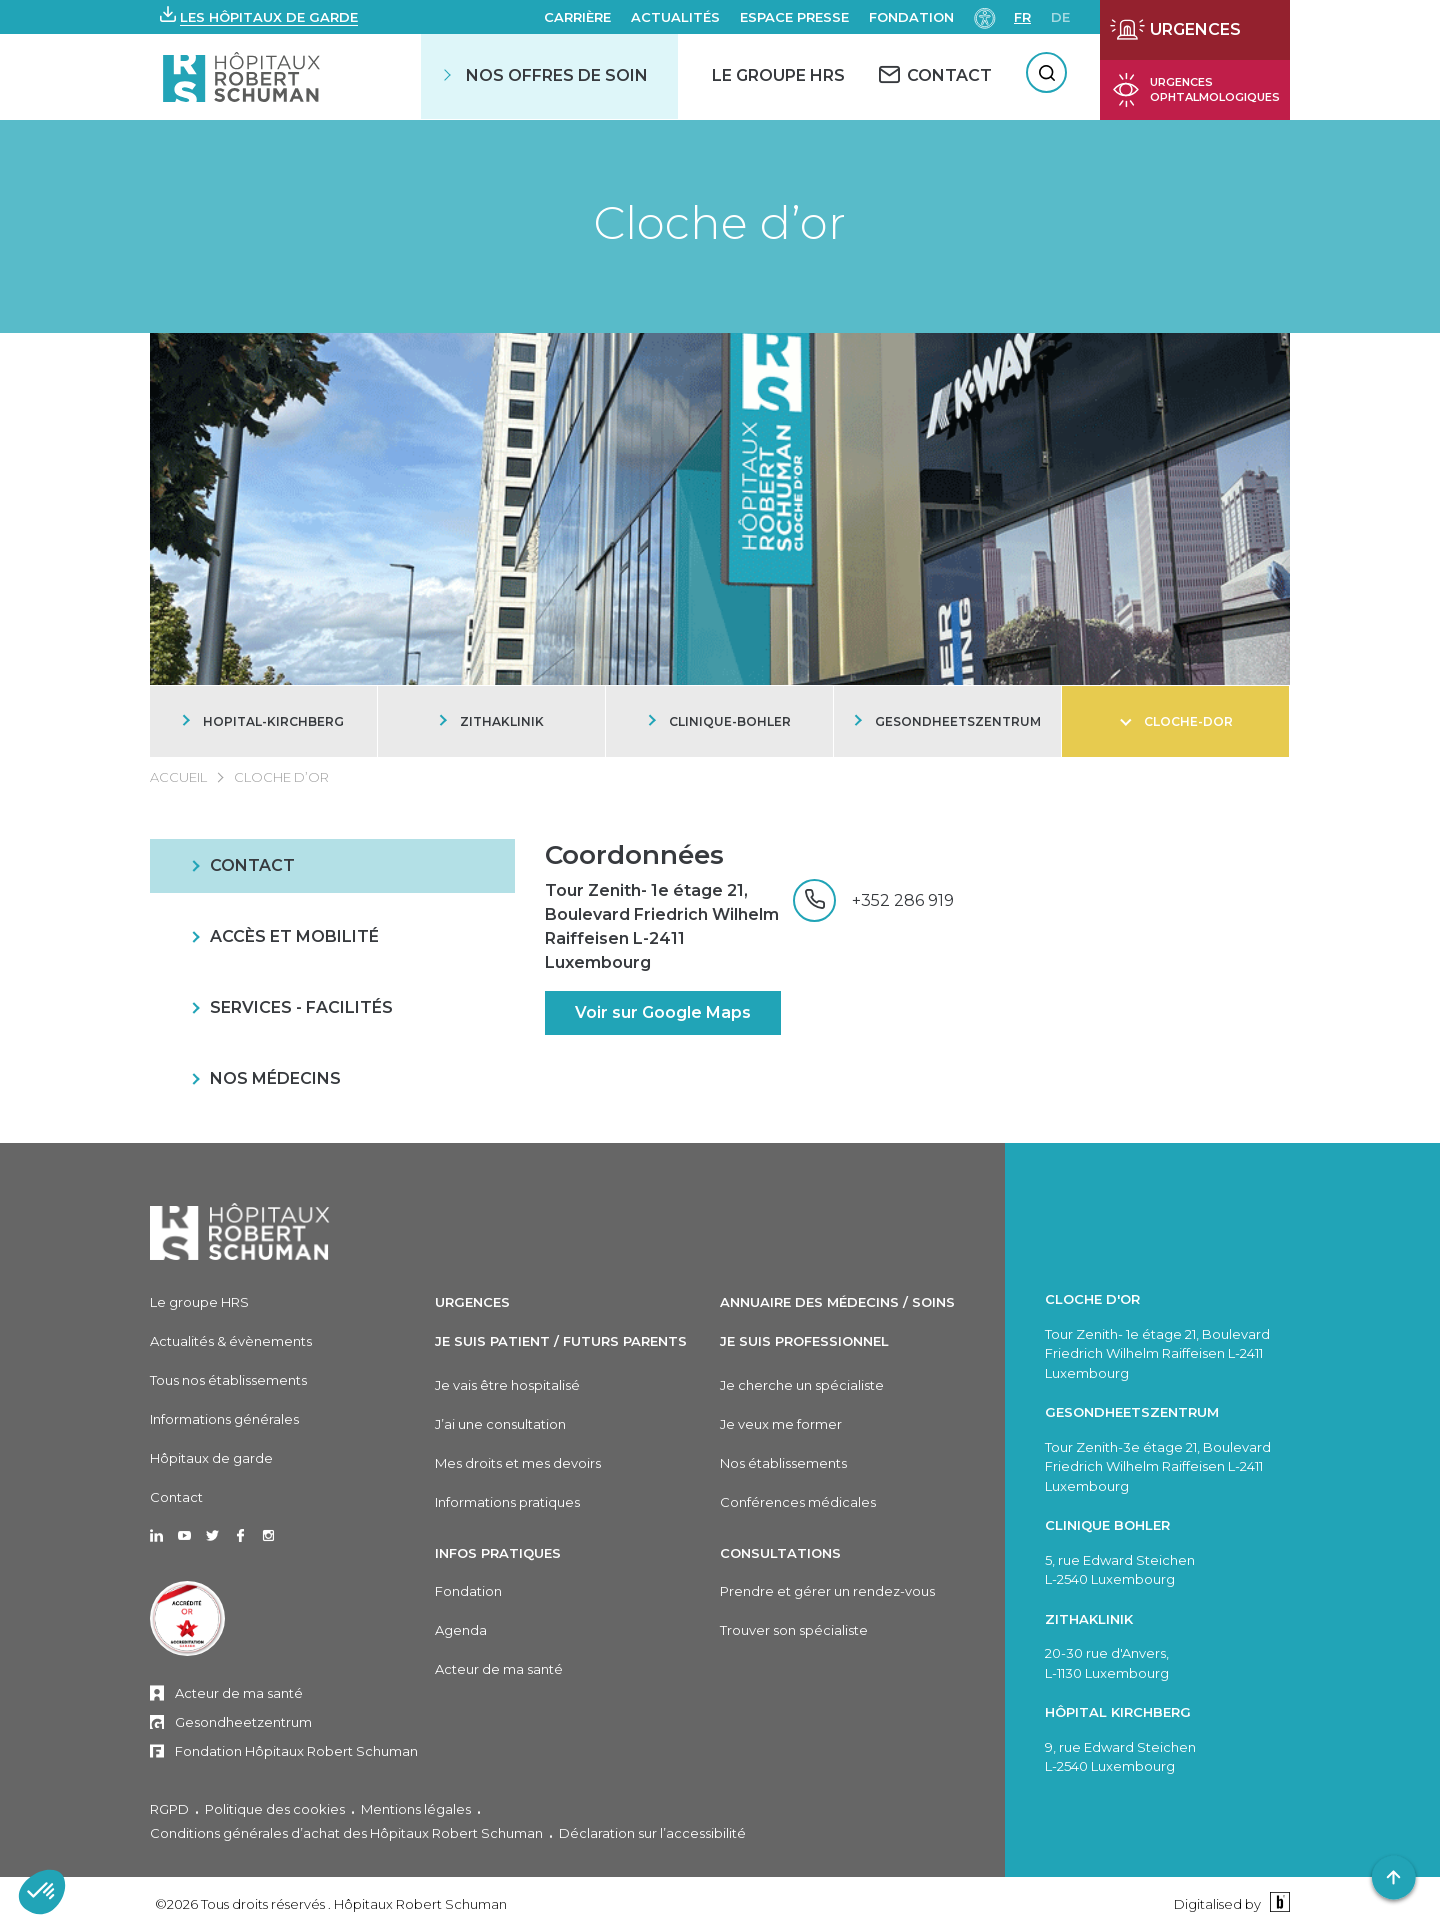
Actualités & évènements (231, 1341)
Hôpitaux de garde (211, 1458)
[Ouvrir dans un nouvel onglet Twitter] (212, 1537)
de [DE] (1060, 17)
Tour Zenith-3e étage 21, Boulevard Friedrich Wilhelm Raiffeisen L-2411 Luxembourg (1158, 1466)
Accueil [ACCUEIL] (178, 777)
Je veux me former (781, 1424)
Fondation (911, 17)
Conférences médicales (798, 1502)
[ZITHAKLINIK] (491, 721)
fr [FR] (1022, 17)
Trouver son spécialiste (794, 1630)
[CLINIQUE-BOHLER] (719, 721)
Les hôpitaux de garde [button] (269, 17)
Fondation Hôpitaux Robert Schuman (296, 1751)
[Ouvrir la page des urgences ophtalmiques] (1195, 90)
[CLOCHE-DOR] (1175, 721)
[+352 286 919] (873, 900)
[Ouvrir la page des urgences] (1195, 30)
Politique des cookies (275, 1809)
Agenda (461, 1630)
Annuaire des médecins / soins (837, 1302)
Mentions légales (416, 1809)
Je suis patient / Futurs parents (561, 1341)
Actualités (675, 17)
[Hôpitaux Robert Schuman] (240, 1231)
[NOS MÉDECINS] (332, 1079)
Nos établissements (783, 1463)
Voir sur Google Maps (663, 1012)
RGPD (169, 1809)
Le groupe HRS (199, 1302)
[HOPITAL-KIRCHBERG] (263, 721)
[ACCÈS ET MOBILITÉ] (332, 937)
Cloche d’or (720, 222)
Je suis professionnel (804, 1341)
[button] (259, 17)
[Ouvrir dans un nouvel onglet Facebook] (240, 1537)
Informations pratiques (507, 1502)
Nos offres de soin (557, 75)
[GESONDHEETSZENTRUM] (947, 721)
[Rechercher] (1046, 72)
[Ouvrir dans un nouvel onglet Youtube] (184, 1537)
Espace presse (794, 17)
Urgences (472, 1302)
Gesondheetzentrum (243, 1722)
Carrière (577, 17)
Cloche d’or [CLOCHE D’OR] (281, 777)
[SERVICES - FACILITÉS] (332, 1008)
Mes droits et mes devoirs (518, 1463)
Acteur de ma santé (239, 1693)
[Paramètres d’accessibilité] (985, 16)
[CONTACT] (935, 75)
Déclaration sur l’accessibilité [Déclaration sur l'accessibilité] (652, 1833)
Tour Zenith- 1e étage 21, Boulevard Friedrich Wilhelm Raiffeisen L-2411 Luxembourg (662, 926)
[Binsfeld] (1277, 1903)
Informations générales (224, 1419)
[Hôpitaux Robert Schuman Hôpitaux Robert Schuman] (243, 76)
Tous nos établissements (228, 1380)
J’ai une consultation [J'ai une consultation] (500, 1424)
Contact (176, 1497)
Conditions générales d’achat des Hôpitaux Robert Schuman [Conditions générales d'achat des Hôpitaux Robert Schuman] (346, 1833)
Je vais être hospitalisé (507, 1385)
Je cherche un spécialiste (802, 1385)
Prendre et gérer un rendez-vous (827, 1591)
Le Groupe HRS (778, 75)
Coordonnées (634, 855)
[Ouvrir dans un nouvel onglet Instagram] (268, 1537)
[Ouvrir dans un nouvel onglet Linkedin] (156, 1537)
